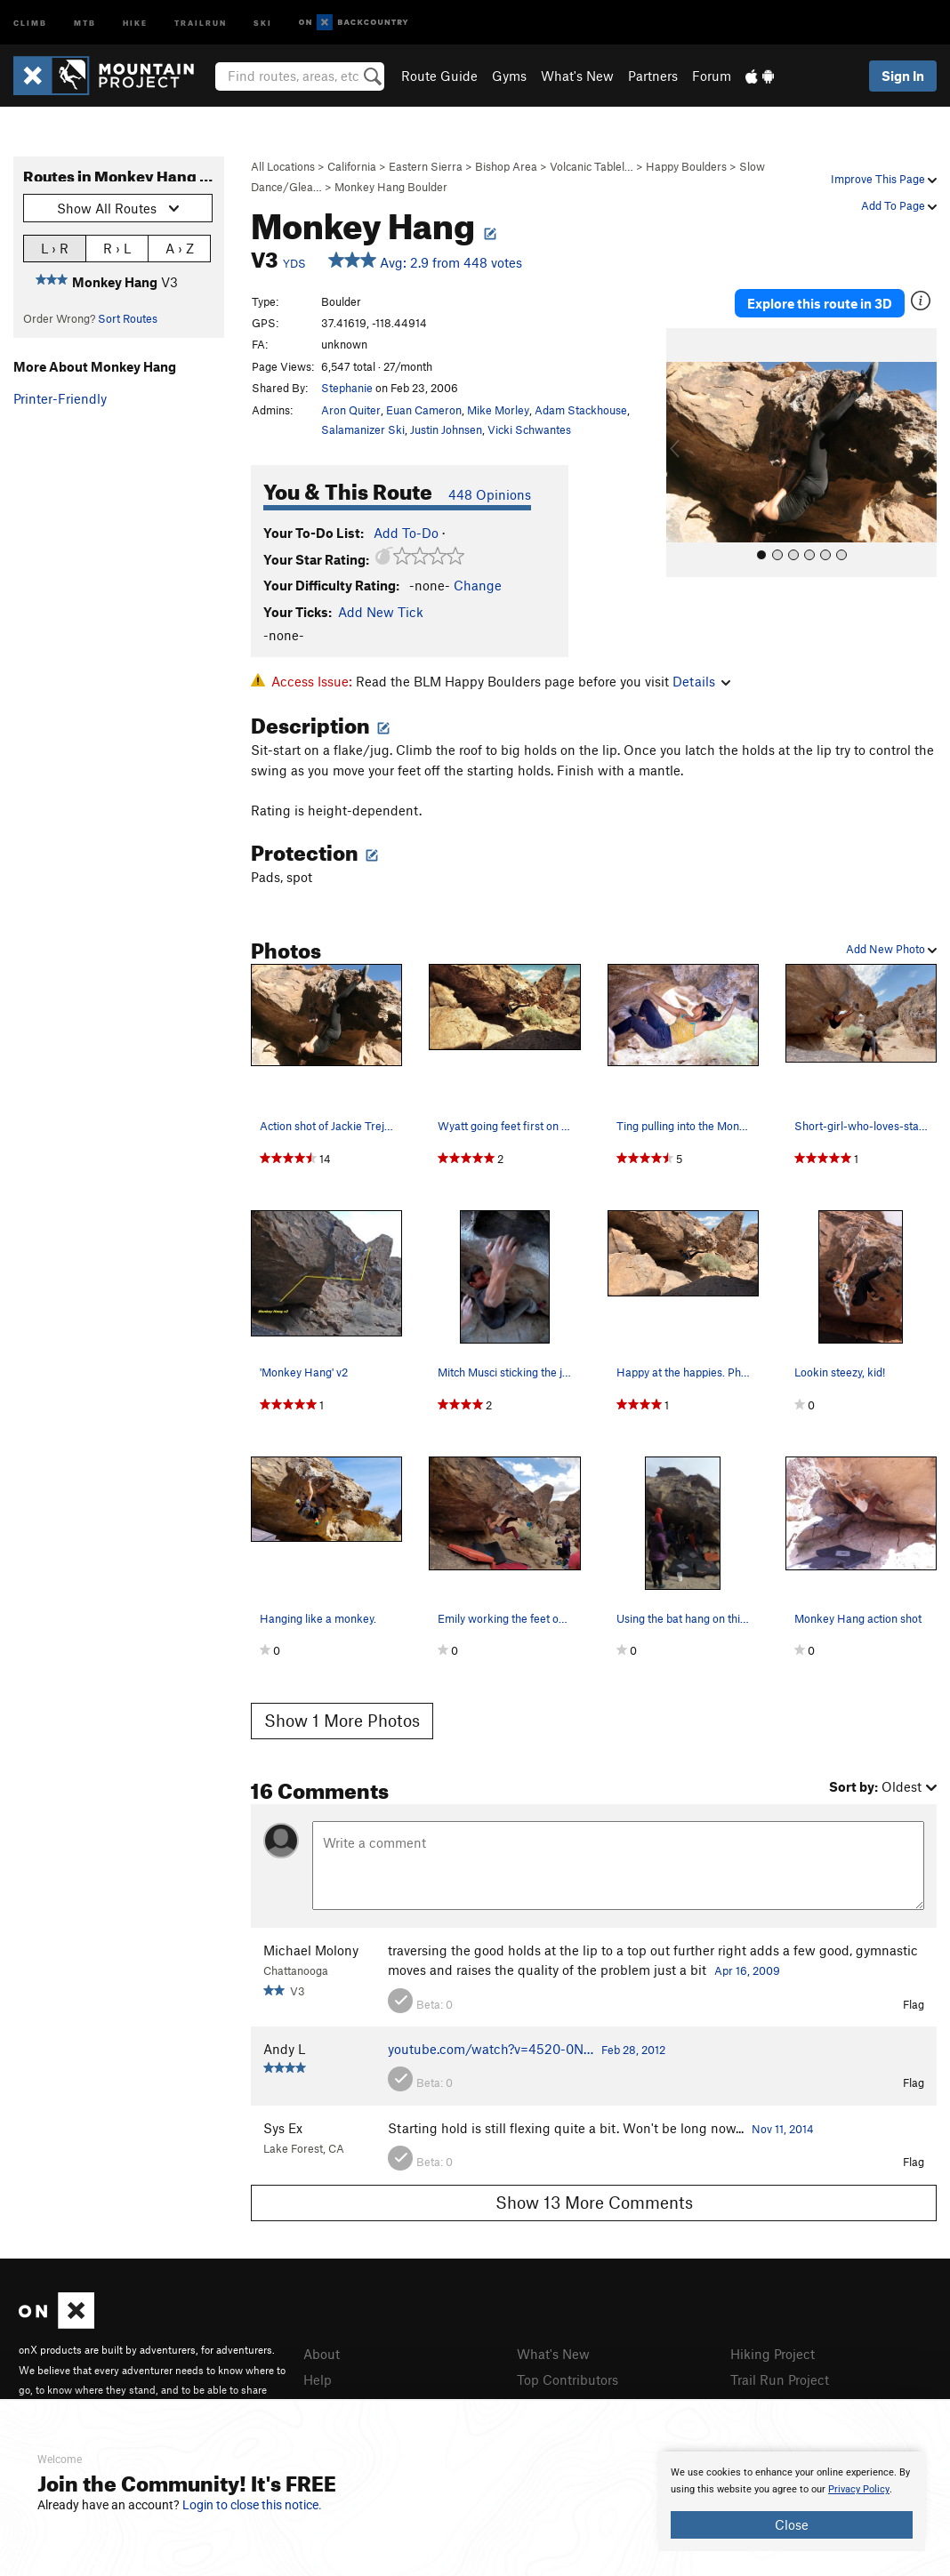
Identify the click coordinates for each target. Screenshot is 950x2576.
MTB (85, 22)
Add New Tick (380, 612)
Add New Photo (891, 949)
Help (317, 2379)
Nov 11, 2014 (783, 2129)
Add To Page (899, 205)
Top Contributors (567, 2379)
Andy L (284, 2049)
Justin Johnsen (446, 429)
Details (701, 681)
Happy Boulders (686, 166)
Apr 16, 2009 (747, 1970)
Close (792, 2524)
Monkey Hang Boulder (390, 187)
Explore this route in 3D (819, 302)
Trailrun (200, 22)
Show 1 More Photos (342, 1720)
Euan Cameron (424, 410)
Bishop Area (506, 166)
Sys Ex (282, 2128)
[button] (684, 451)
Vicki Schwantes (529, 429)
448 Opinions (489, 494)
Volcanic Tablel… (591, 166)
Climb (30, 22)
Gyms (509, 76)
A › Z (179, 247)
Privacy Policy (859, 2489)
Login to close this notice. (252, 2505)
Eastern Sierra (426, 166)
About (321, 2354)
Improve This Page (884, 179)
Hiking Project (772, 2354)
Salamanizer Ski (363, 429)
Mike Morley (498, 410)
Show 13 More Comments (594, 2202)
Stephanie (347, 388)
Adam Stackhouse (581, 410)
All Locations (283, 166)
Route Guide (439, 76)
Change (478, 585)
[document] (792, 2501)
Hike (135, 22)
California (351, 166)
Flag (913, 2004)
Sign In (903, 76)
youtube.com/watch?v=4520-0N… (490, 2049)
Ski (263, 22)
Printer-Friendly (60, 398)
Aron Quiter (351, 410)
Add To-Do (406, 533)
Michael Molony (310, 1950)
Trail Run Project (779, 2379)
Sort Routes (127, 318)
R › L (117, 247)
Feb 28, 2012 (633, 2049)
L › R (54, 247)
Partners (653, 76)
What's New (577, 76)
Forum (711, 76)
